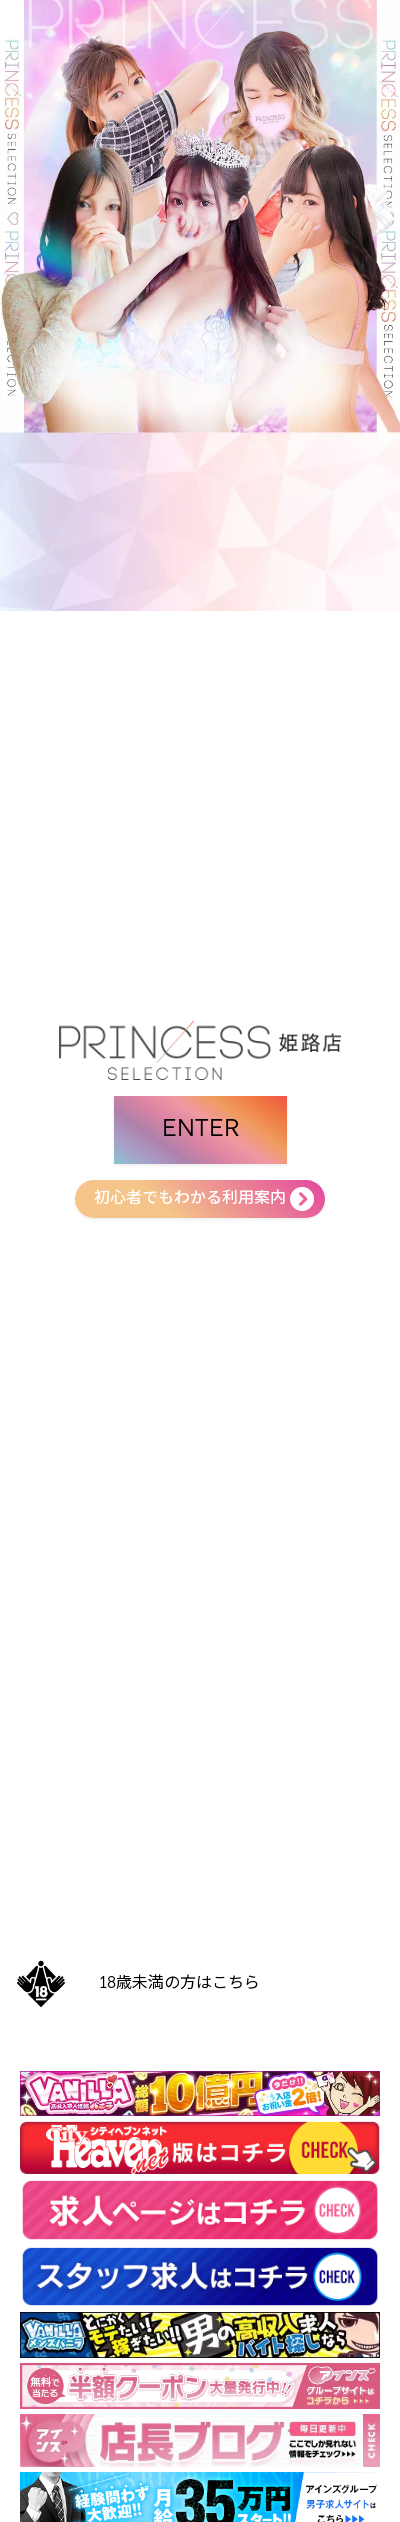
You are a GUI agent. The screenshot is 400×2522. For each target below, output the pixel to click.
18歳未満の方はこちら (180, 1984)
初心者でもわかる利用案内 (190, 1199)
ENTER (200, 1130)
